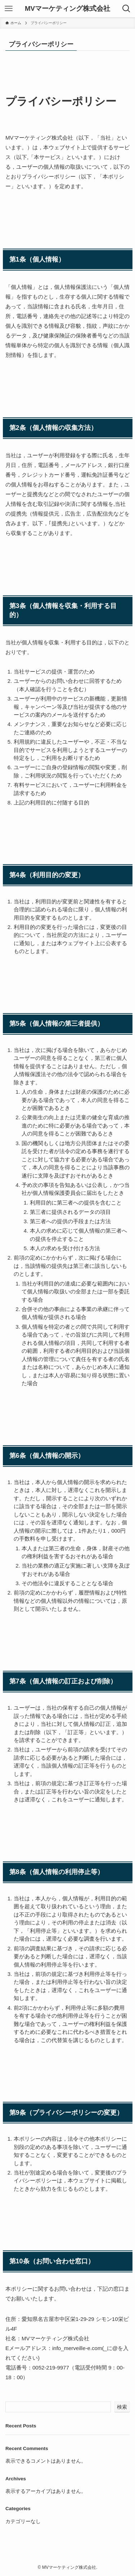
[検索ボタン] (126, 8)
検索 (122, 2407)
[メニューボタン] (8, 8)
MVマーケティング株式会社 (67, 8)
